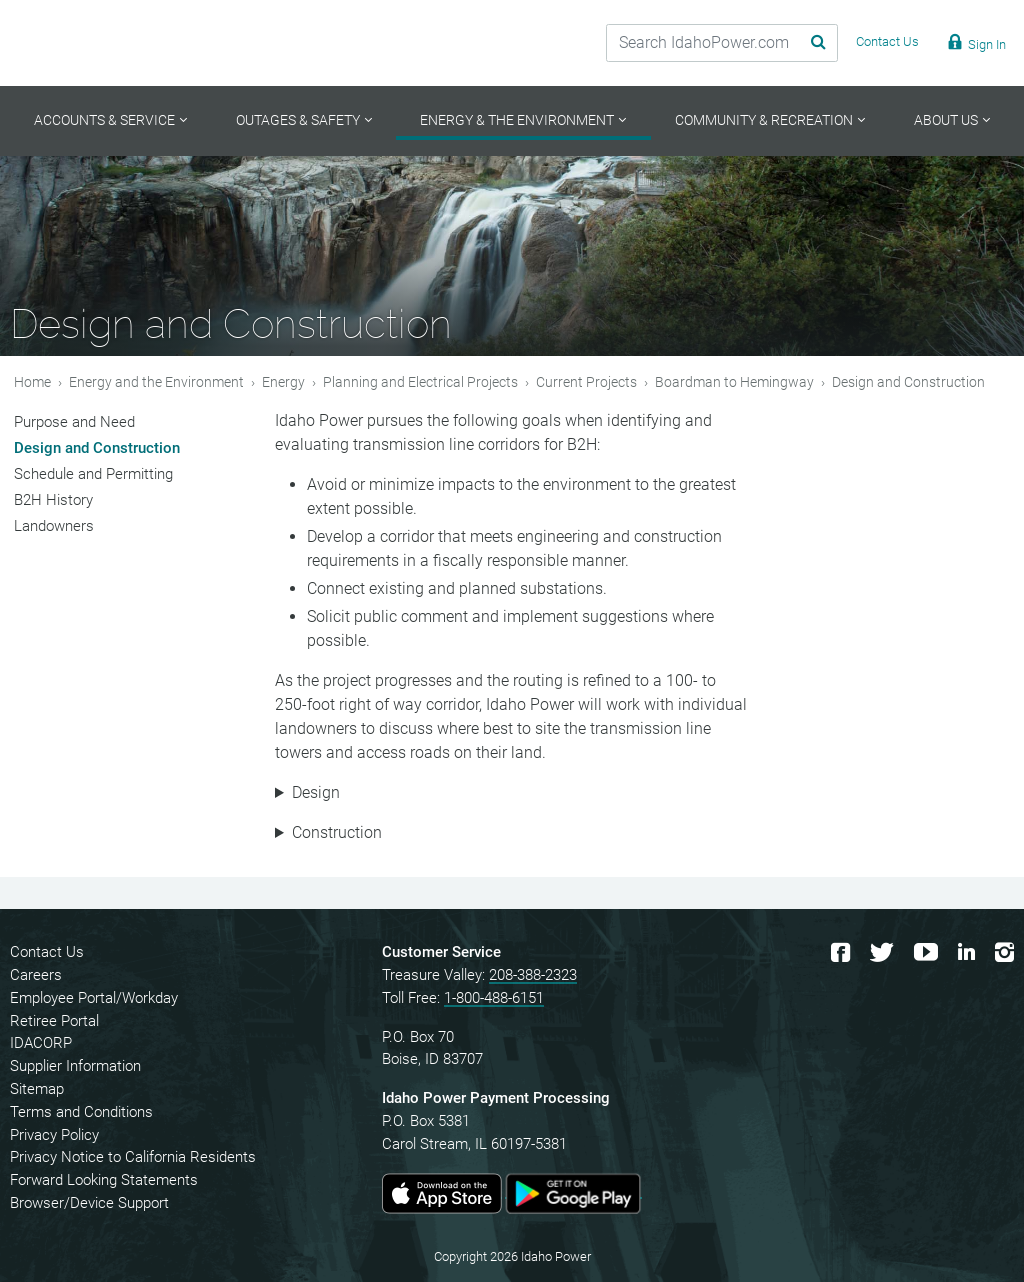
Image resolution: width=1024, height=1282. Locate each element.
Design (316, 792)
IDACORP (41, 1043)
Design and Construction (97, 448)
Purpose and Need (74, 422)
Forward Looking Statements (104, 1180)
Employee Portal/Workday (94, 998)
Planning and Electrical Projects (420, 382)
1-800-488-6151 (494, 998)
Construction (337, 832)
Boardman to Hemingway (734, 382)
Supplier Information (75, 1066)
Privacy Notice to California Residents (133, 1157)
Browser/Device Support (89, 1203)
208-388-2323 (533, 975)
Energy (283, 382)
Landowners (54, 526)
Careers (36, 975)
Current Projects (586, 382)
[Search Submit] (793, 43)
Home (32, 382)
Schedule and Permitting (93, 474)
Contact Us (47, 952)
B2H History (53, 500)
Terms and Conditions (81, 1112)
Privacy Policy (54, 1135)
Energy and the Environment (156, 382)
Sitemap (37, 1089)
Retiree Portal (54, 1021)
